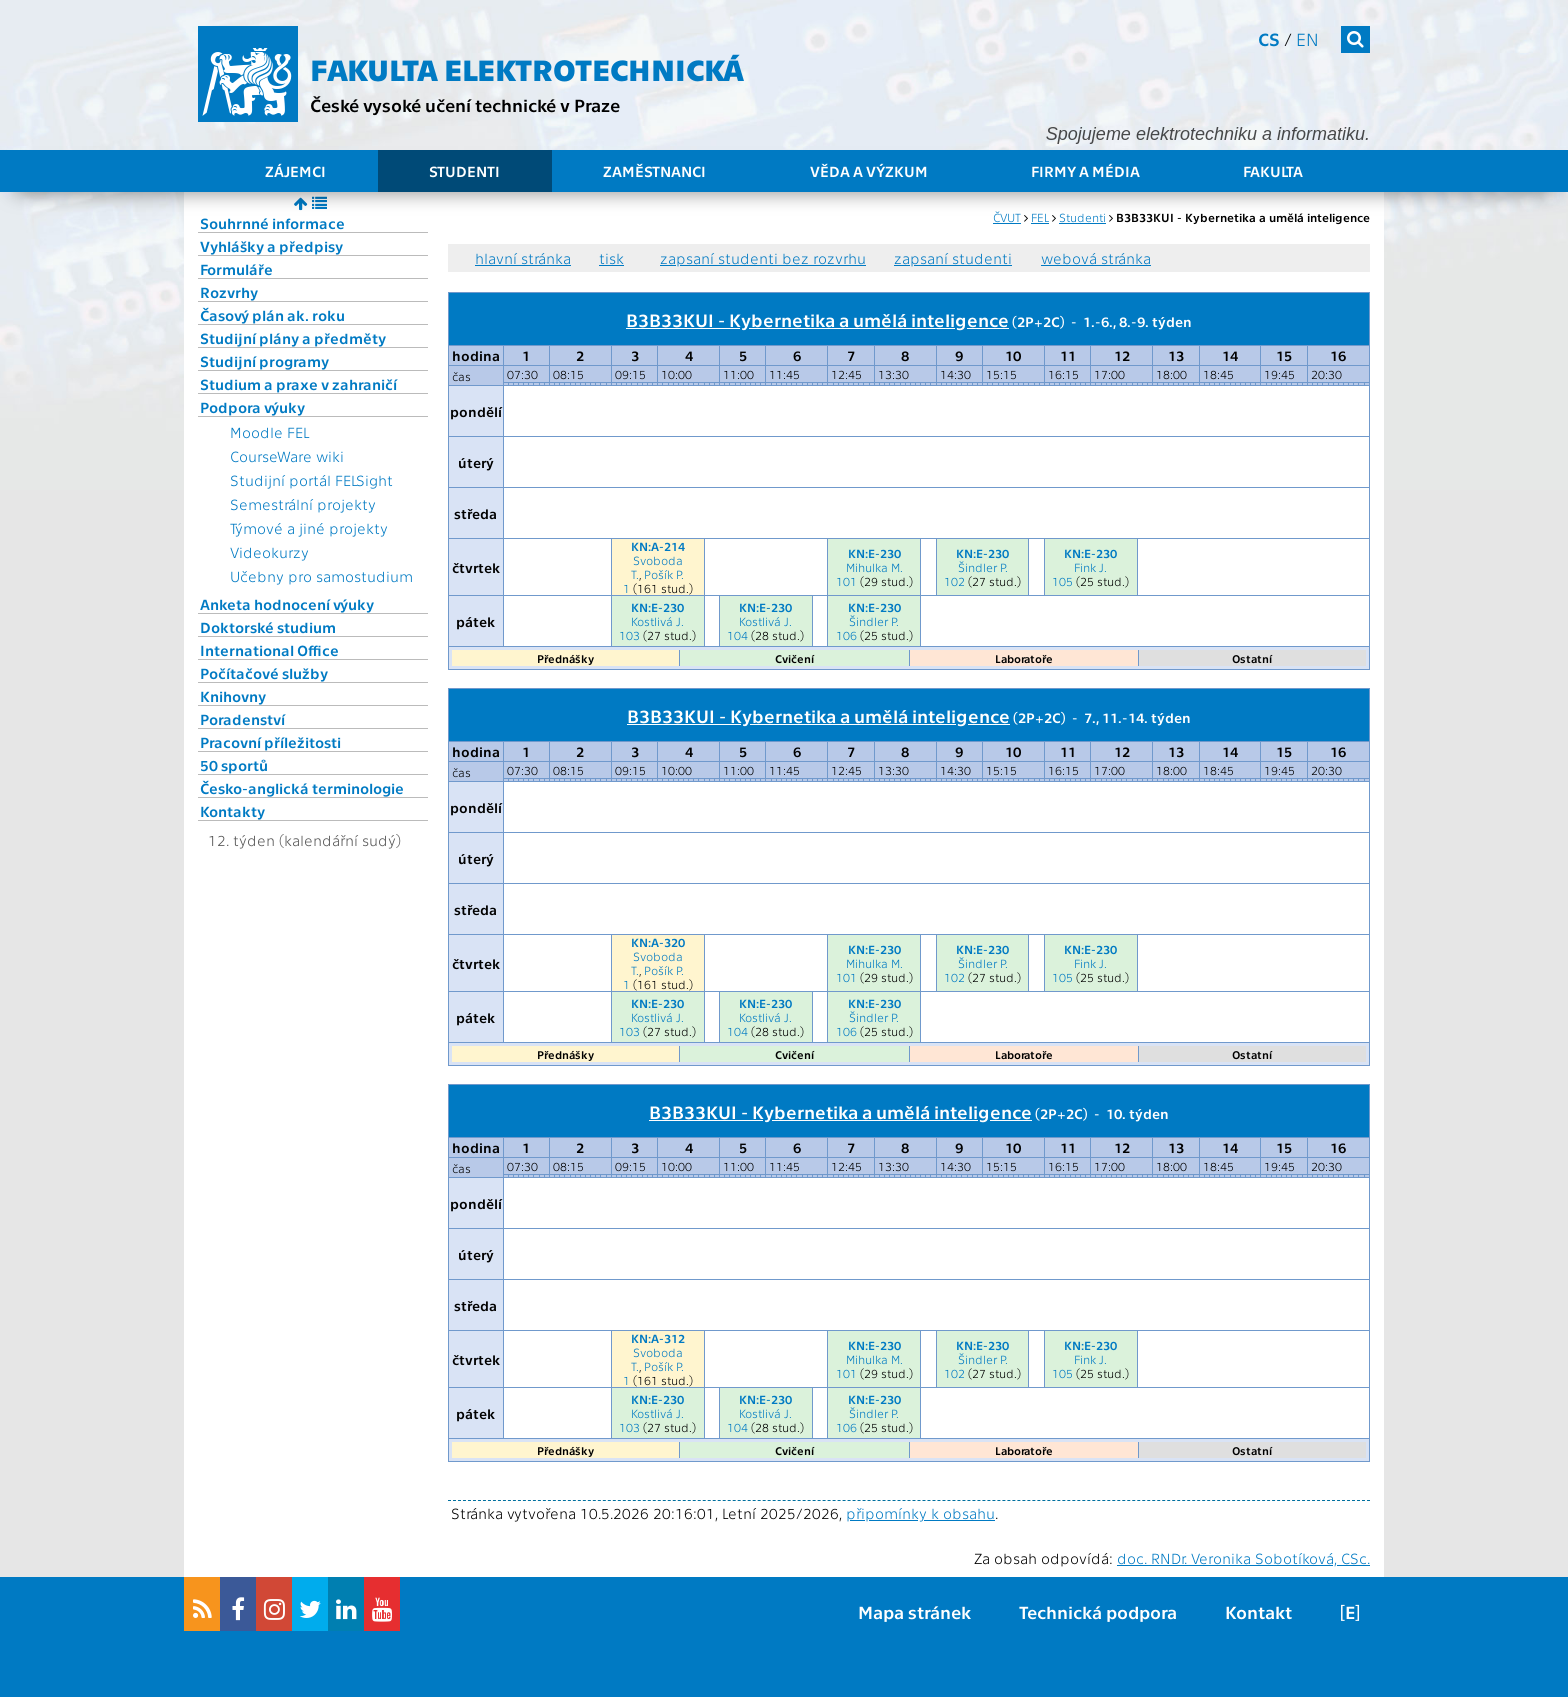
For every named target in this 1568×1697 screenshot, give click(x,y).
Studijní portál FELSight (311, 480)
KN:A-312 (658, 1338)
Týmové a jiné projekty (309, 528)
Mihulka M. (874, 567)
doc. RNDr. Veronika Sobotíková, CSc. (1243, 1558)
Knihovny (233, 696)
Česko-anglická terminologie (302, 788)
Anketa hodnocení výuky (287, 604)
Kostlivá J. (657, 621)
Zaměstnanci (654, 171)
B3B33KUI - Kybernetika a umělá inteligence (817, 319)
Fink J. (1090, 567)
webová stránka (1096, 258)
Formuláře (236, 269)
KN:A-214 (658, 546)
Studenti (464, 171)
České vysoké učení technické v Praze (465, 104)
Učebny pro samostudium (321, 576)
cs (1269, 38)
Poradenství (242, 719)
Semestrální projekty (303, 504)
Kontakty (232, 811)
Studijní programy (264, 361)
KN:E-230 (874, 553)
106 (846, 635)
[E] (1350, 1611)
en (1307, 38)
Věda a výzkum (869, 171)
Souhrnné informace (272, 223)
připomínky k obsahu (920, 1513)
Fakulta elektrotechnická (527, 68)
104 (737, 635)
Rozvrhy (229, 292)
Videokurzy (269, 552)
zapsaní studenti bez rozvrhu (763, 258)
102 (954, 581)
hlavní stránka (523, 258)
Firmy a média (1085, 171)
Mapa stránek (914, 1611)
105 (1062, 581)
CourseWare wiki (287, 456)
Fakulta (1273, 171)
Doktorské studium (268, 627)
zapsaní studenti (953, 258)
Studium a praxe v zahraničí (298, 384)
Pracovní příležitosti (270, 742)
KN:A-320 (658, 942)
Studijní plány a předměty (293, 338)
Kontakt (1258, 1611)
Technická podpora (1098, 1611)
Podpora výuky (252, 407)
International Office (269, 650)
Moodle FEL (269, 432)
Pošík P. (664, 574)
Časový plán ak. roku (272, 315)
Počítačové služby (264, 673)
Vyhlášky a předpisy (271, 246)
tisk (611, 258)
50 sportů (234, 765)
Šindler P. (983, 567)
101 (846, 581)
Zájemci (295, 171)
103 (629, 635)
